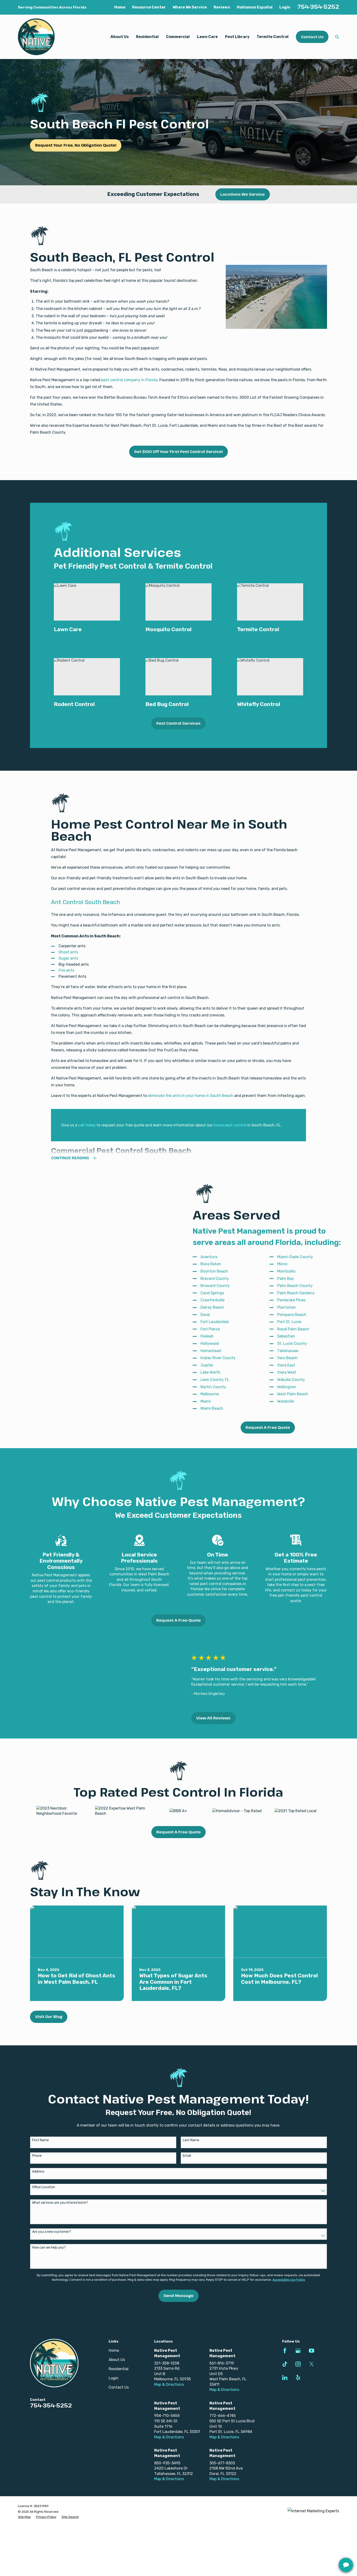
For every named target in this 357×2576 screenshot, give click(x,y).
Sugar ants (68, 965)
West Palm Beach (292, 1394)
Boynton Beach (214, 1271)
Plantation (286, 1307)
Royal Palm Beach (293, 1329)
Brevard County (214, 1278)
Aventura (208, 1257)
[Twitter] (311, 2364)
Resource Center (149, 7)
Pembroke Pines (291, 1300)
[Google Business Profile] (298, 2350)
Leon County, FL (214, 1379)
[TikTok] (285, 2364)
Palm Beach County (295, 1285)
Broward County (215, 1285)
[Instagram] (298, 2364)
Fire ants (66, 978)
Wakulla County (291, 1379)
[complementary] (323, 2550)
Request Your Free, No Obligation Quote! (75, 145)
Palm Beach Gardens (295, 1293)
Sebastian (286, 1336)
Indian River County (218, 1358)
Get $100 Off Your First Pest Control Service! (178, 451)
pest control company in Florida (128, 380)
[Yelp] (298, 2377)
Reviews (222, 7)
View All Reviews (221, 1718)
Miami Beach (211, 1408)
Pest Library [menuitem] (237, 36)
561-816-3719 (221, 2363)
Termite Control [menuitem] (273, 36)
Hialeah (207, 1336)
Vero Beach (287, 1358)
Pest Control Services (178, 723)
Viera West (286, 1372)
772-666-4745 (222, 2415)
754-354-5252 (318, 6)
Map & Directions (169, 2384)
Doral (205, 1314)
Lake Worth (210, 1372)
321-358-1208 (166, 2363)
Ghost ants (68, 959)
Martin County (213, 1387)
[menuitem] (24, 2517)
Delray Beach (212, 1307)
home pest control (230, 1132)
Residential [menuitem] (147, 36)
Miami (205, 1401)
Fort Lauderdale (214, 1322)
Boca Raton (210, 1264)
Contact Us (312, 36)
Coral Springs (212, 1293)
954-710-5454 (167, 2415)
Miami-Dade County (295, 1257)
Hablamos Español (254, 7)
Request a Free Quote (268, 1427)
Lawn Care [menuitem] (207, 36)
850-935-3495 (167, 2463)
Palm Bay (285, 1278)
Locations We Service (242, 194)
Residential (118, 2369)
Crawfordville (212, 1300)
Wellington (286, 1387)
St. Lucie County (292, 1343)
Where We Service (190, 7)
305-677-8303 (222, 2463)
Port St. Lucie (289, 1322)
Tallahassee (287, 1351)
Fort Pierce (210, 1329)
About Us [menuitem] (119, 36)
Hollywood (209, 1343)
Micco (282, 1264)
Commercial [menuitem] (178, 36)
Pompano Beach (291, 1314)
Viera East (286, 1365)
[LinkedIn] (285, 2377)
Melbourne (209, 1394)
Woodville (285, 1401)
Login (284, 7)
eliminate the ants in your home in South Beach (190, 1103)
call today (87, 1132)
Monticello (286, 1271)
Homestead (210, 1351)
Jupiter (206, 1365)
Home (119, 7)
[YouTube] (311, 2350)
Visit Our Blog (48, 2016)
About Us (117, 2359)
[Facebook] (285, 2350)
